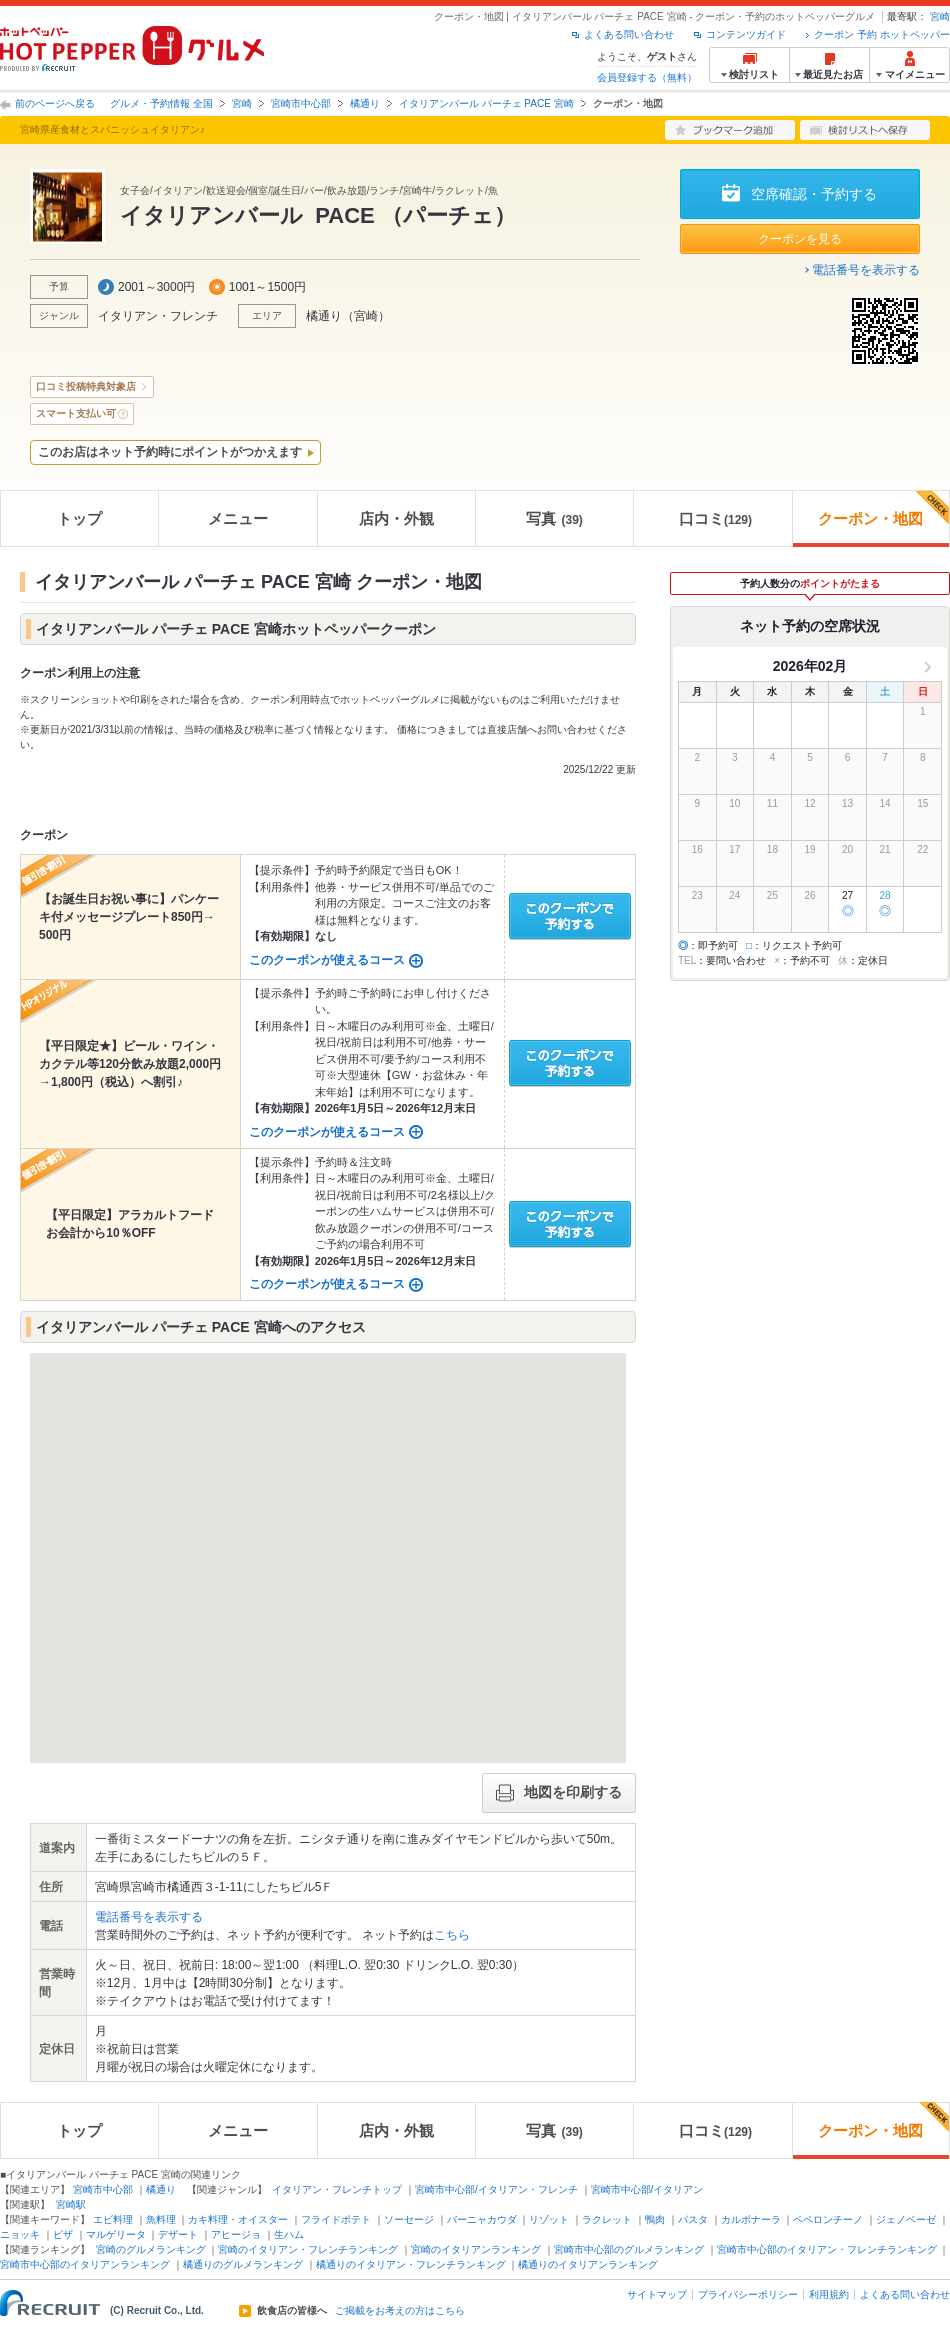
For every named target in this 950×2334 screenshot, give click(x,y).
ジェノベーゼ (906, 2219)
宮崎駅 (71, 2204)
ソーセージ (409, 2219)
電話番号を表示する (866, 270)
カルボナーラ (751, 2219)
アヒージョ (236, 2234)
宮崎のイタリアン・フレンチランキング (308, 2249)
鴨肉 (655, 2219)
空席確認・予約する (814, 194)
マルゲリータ (116, 2234)
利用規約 (829, 2294)
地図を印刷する (559, 1793)
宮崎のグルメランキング (151, 2249)
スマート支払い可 (76, 413)
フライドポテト (336, 2219)
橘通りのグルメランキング (243, 2264)
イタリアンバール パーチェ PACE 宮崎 (486, 103)
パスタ (693, 2219)
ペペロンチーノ (828, 2219)
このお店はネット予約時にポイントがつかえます (170, 452)
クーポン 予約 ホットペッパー (882, 34)
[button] (328, 1539)
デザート (178, 2234)
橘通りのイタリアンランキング (588, 2264)
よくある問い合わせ (629, 34)
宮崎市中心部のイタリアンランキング (85, 2264)
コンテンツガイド (746, 34)
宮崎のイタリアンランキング (476, 2249)
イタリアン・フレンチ (158, 316)
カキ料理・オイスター (238, 2219)
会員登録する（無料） (647, 77)
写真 (554, 518)
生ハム (289, 2234)
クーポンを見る (800, 239)
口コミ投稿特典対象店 (86, 386)
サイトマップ (657, 2294)
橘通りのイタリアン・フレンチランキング (411, 2264)
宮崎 (940, 16)
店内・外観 (396, 518)
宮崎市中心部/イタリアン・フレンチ (496, 2189)
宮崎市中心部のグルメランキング (629, 2249)
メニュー (238, 518)
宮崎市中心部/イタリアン (647, 2189)
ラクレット (607, 2219)
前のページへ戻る (55, 103)
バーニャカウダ (482, 2219)
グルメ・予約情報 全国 (161, 103)
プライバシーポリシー (748, 2294)
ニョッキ (20, 2234)
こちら (452, 1935)
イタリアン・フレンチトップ (337, 2189)
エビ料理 (113, 2219)
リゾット (549, 2219)
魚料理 (161, 2219)
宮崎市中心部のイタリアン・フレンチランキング (827, 2249)
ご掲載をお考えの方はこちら (400, 2311)
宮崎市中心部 (301, 103)
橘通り (365, 103)
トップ (79, 518)
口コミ (715, 518)
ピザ (63, 2234)
